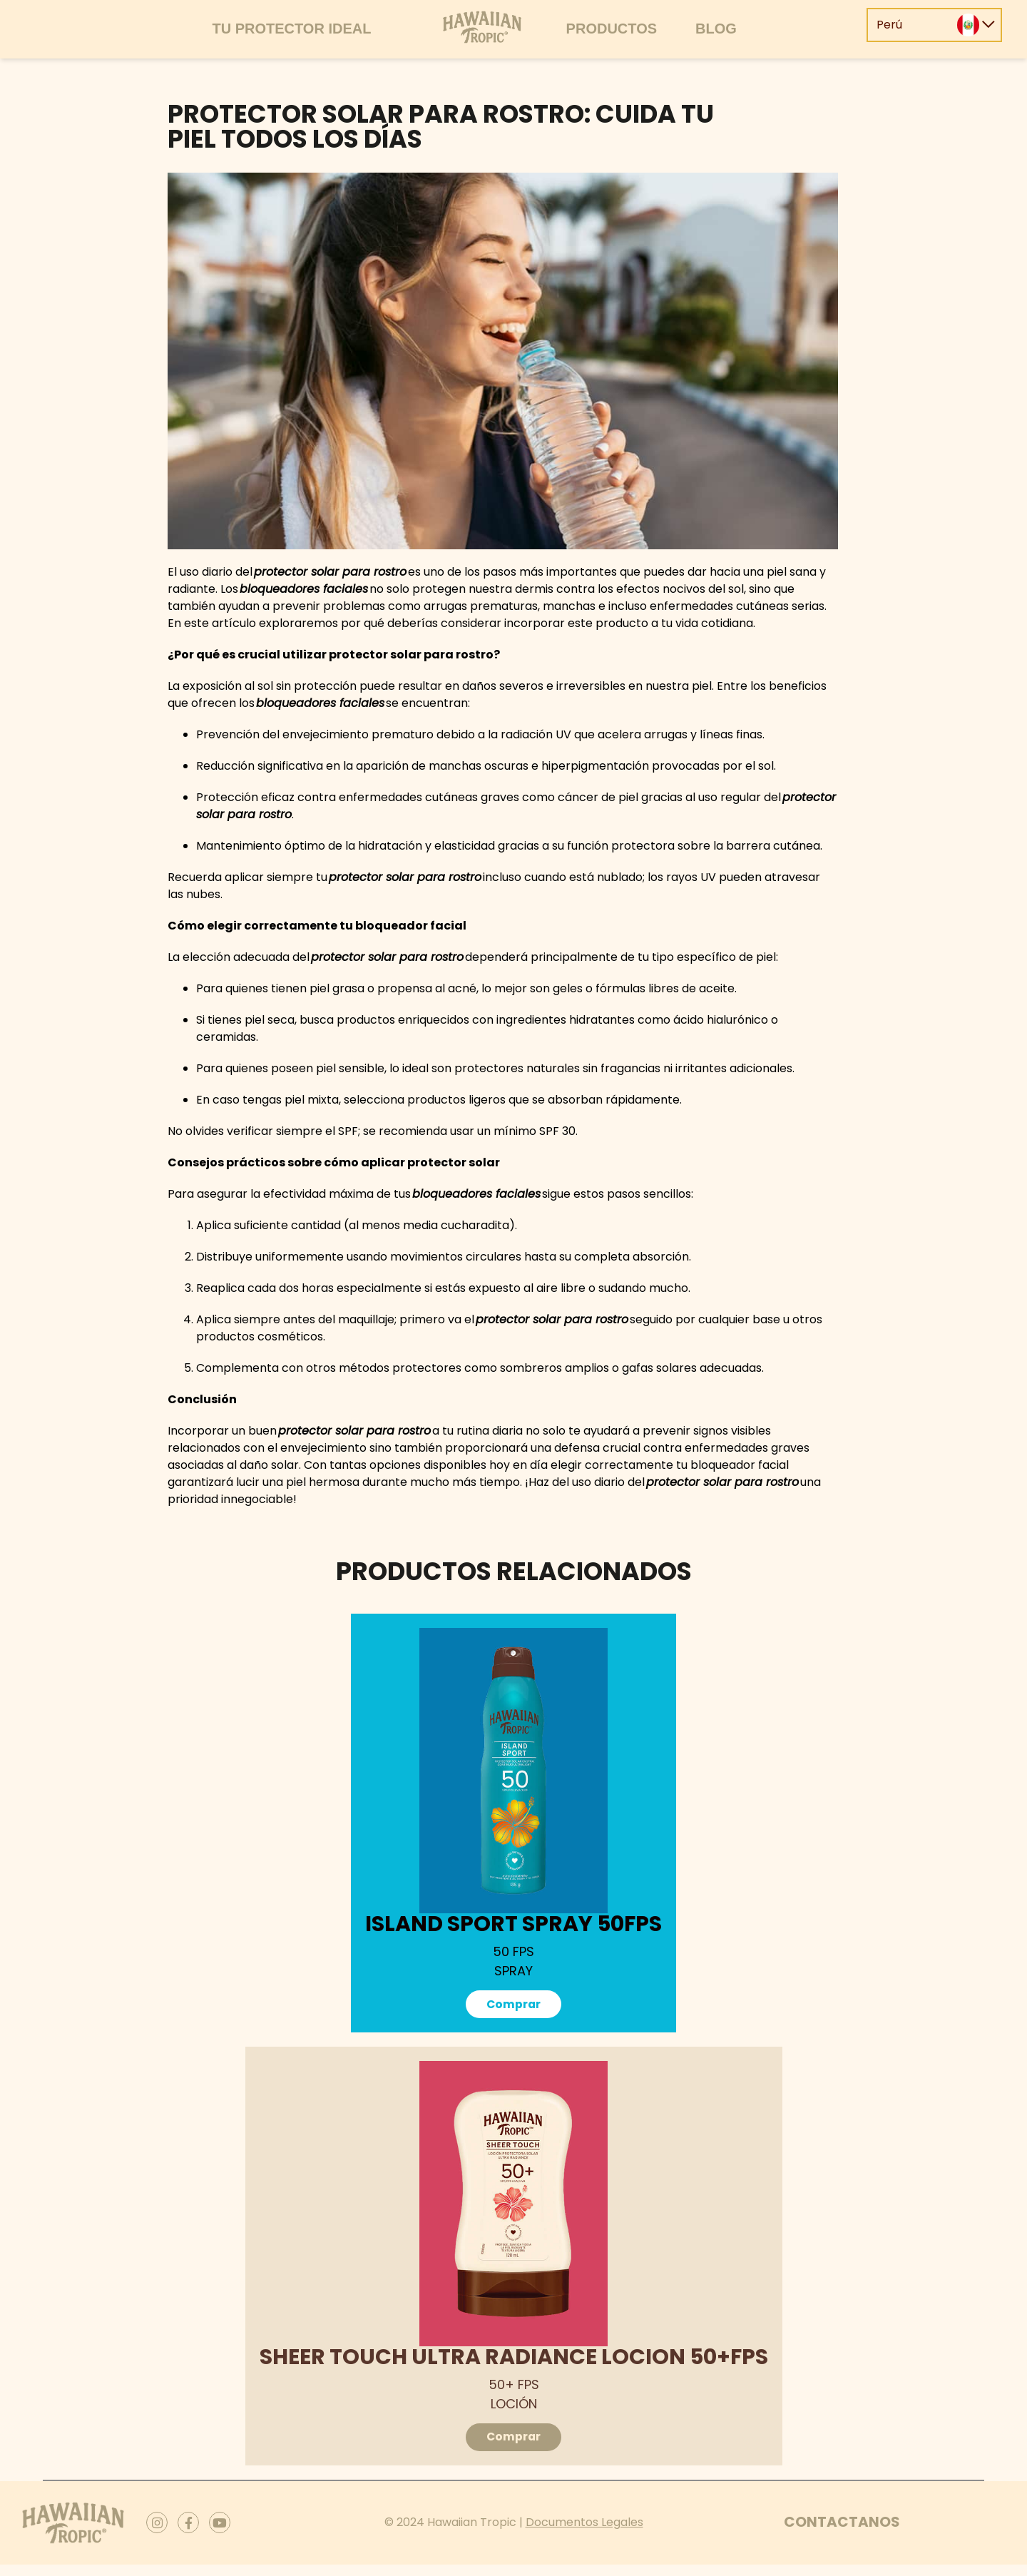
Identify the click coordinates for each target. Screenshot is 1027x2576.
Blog (716, 28)
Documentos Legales (584, 2534)
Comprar (514, 2006)
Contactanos (842, 2533)
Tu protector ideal (291, 28)
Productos (611, 28)
